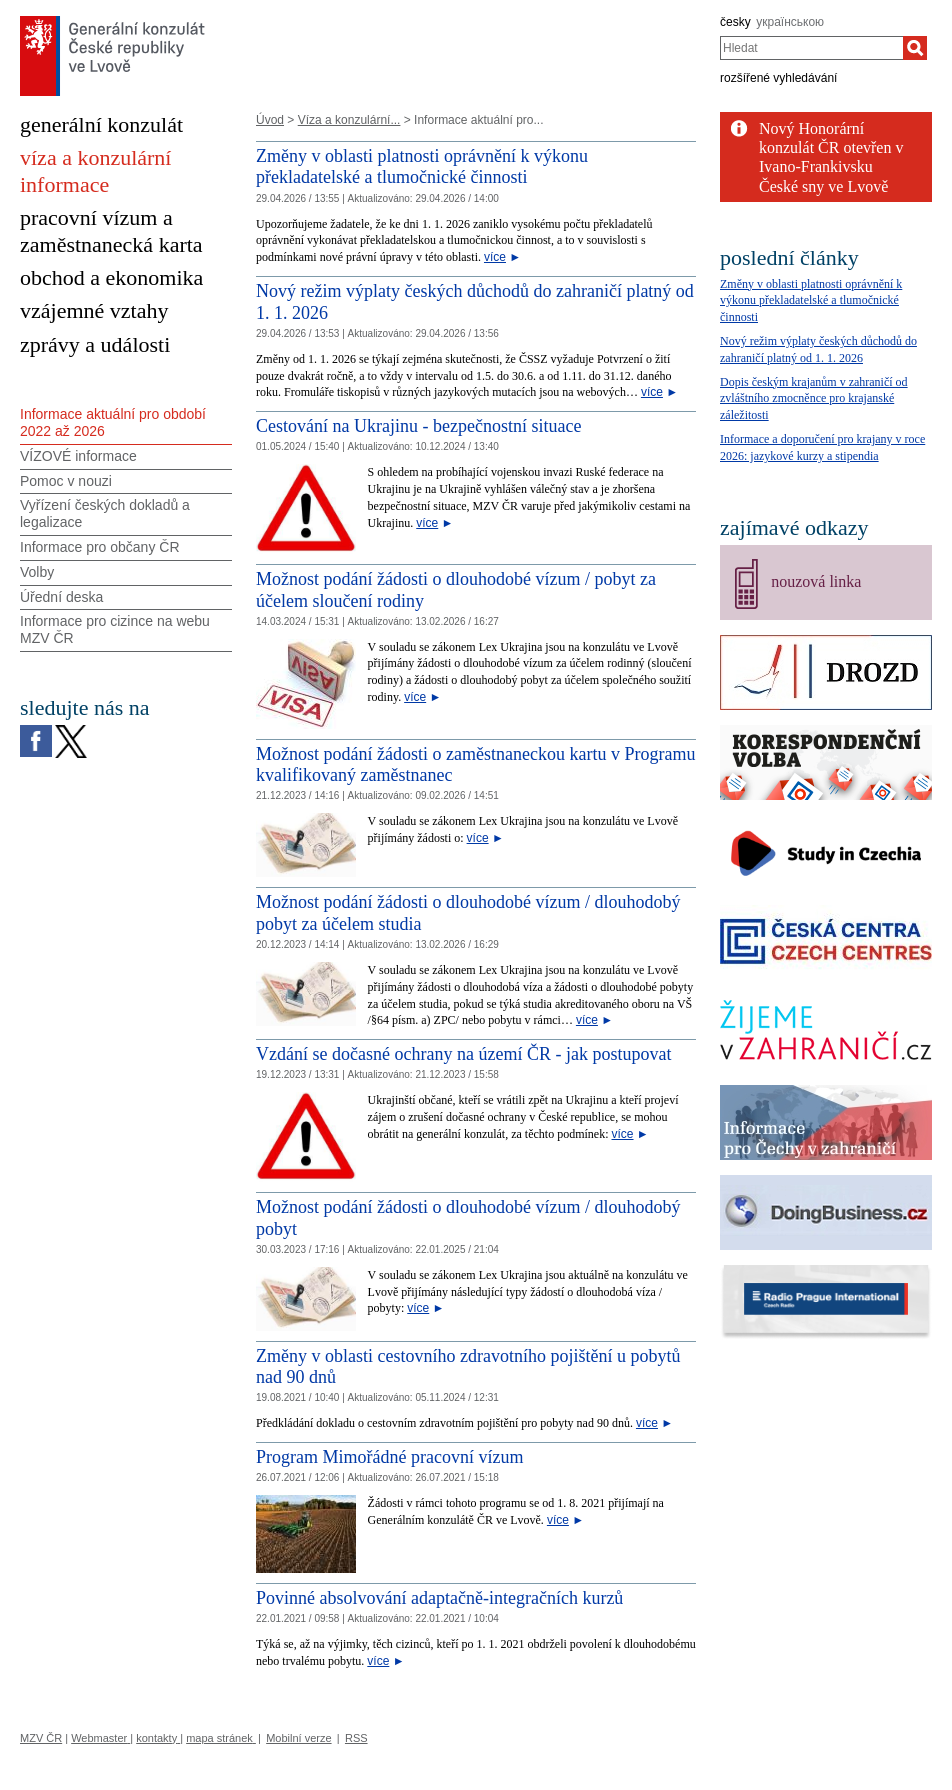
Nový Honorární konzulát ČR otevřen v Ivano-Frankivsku (831, 147)
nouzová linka (816, 581)
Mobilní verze (298, 1738)
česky (735, 22)
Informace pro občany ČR (100, 547)
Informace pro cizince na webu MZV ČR (115, 629)
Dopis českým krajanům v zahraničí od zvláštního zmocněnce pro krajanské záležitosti (814, 399)
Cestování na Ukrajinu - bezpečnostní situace (418, 426)
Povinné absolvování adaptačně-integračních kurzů (439, 1598)
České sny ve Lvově (823, 186)
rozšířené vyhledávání (778, 78)
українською (790, 22)
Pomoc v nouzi (66, 481)
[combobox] (811, 48)
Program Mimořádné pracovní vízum (389, 1457)
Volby (37, 572)
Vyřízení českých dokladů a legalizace (105, 513)
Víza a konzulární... (349, 120)
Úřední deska (61, 597)
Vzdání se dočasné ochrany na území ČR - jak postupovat (463, 1054)
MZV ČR (41, 1738)
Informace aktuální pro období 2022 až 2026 (113, 422)
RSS (356, 1738)
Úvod (270, 120)
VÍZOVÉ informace (78, 456)
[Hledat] (915, 48)
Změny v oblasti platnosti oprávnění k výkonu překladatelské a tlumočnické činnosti (422, 167)
